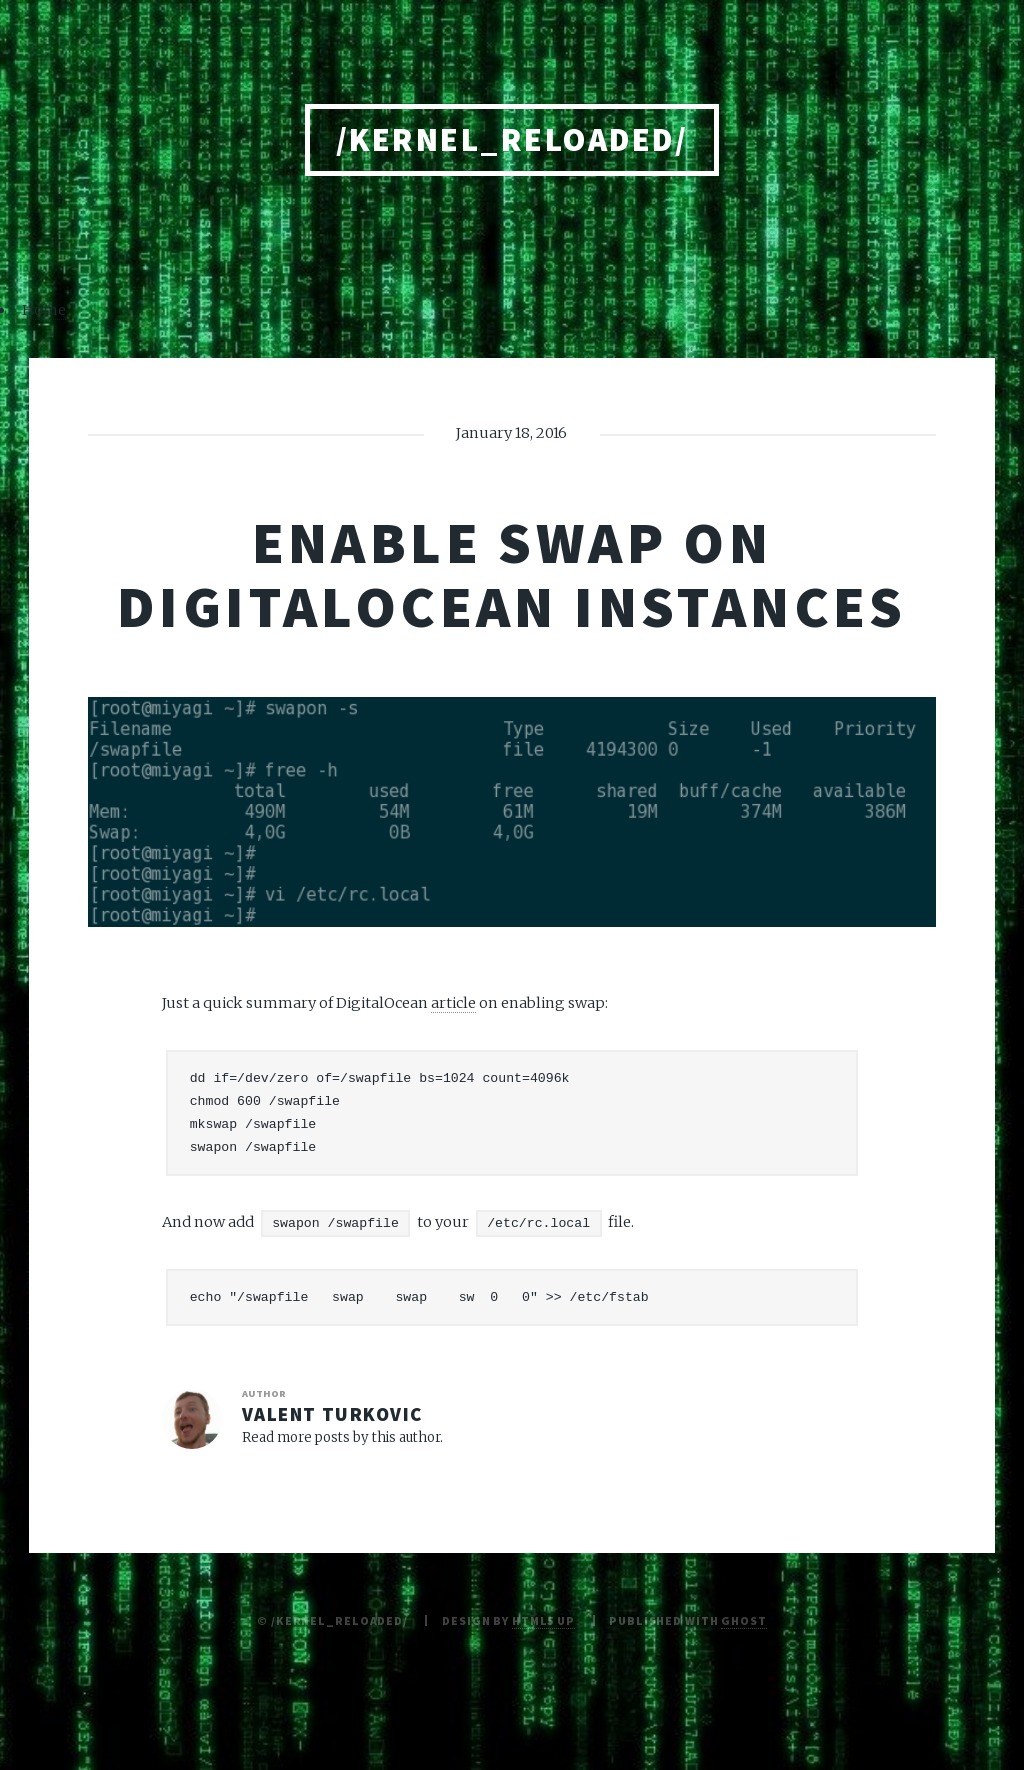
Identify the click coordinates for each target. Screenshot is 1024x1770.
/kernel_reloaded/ (512, 139)
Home (44, 310)
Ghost (743, 1620)
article (453, 1003)
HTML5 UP (543, 1620)
